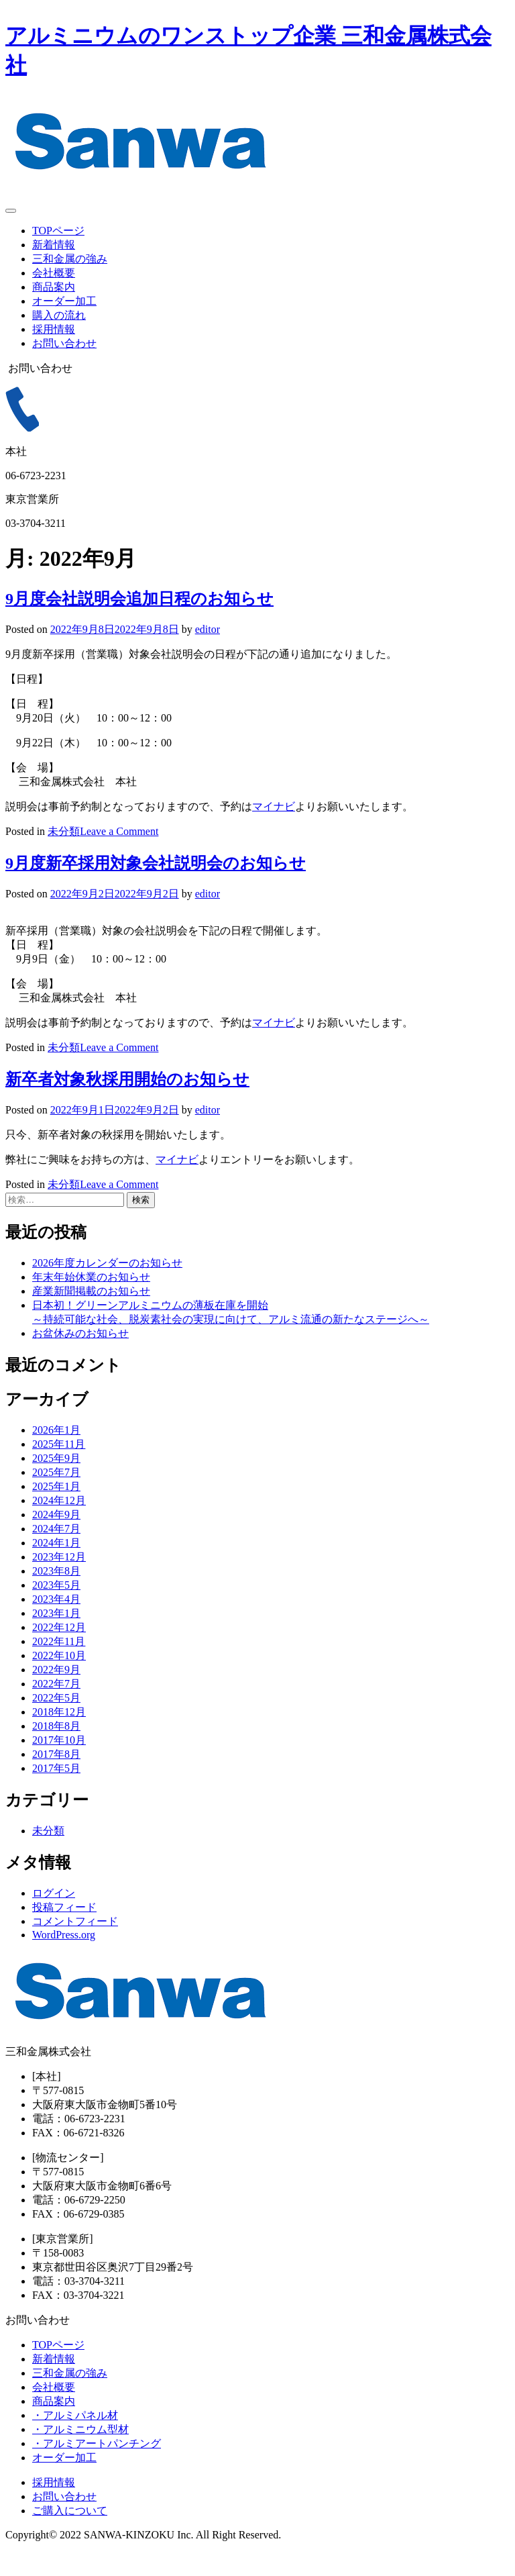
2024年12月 (59, 1524)
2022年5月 (56, 1722)
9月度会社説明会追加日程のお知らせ (139, 623)
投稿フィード (64, 1931)
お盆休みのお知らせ (80, 1357)
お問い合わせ (64, 343)
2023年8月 (56, 1595)
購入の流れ (59, 315)
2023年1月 (56, 1637)
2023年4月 (56, 1623)
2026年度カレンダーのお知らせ (107, 1287)
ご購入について (69, 2534)
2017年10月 (59, 1764)
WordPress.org (63, 1959)
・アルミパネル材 (75, 2439)
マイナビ (273, 830)
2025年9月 (56, 1482)
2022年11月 (58, 1665)
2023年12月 (59, 1581)
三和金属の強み (69, 258)
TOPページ (58, 230)
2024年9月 (56, 1538)
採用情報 (53, 329)
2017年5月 (56, 1792)
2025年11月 (58, 1468)
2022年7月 (56, 1708)
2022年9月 (56, 1693)
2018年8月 (56, 1750)
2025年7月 (56, 1496)
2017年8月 (56, 1778)
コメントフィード (75, 1945)
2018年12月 (59, 1736)
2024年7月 (56, 1552)
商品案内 (53, 287)
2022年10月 (59, 1679)
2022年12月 (59, 1651)
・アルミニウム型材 (80, 2453)
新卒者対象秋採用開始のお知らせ (127, 1103)
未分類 (64, 855)
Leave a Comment (119, 855)
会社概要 (53, 273)
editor (207, 653)
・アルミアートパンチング (96, 2467)
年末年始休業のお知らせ (91, 1301)
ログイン (53, 1917)
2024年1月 (56, 1567)
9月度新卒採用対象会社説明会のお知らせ (155, 887)
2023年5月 (56, 1609)
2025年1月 (56, 1510)
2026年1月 (56, 1454)
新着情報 (53, 244)
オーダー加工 (64, 301)
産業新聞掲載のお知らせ (91, 1315)
